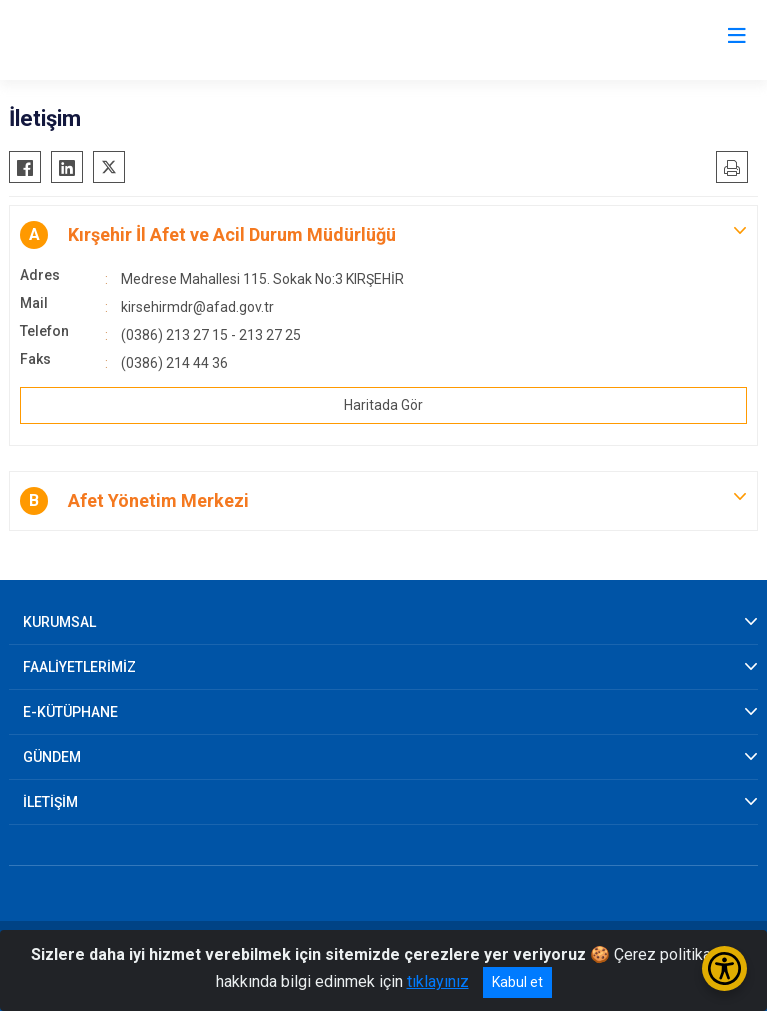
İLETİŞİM (50, 802)
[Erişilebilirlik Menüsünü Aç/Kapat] (724, 968)
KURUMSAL (59, 622)
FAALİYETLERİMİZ (79, 667)
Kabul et (517, 982)
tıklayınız (438, 981)
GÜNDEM (52, 757)
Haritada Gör (383, 405)
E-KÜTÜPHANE (70, 712)
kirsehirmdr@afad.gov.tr (197, 307)
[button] (383, 235)
